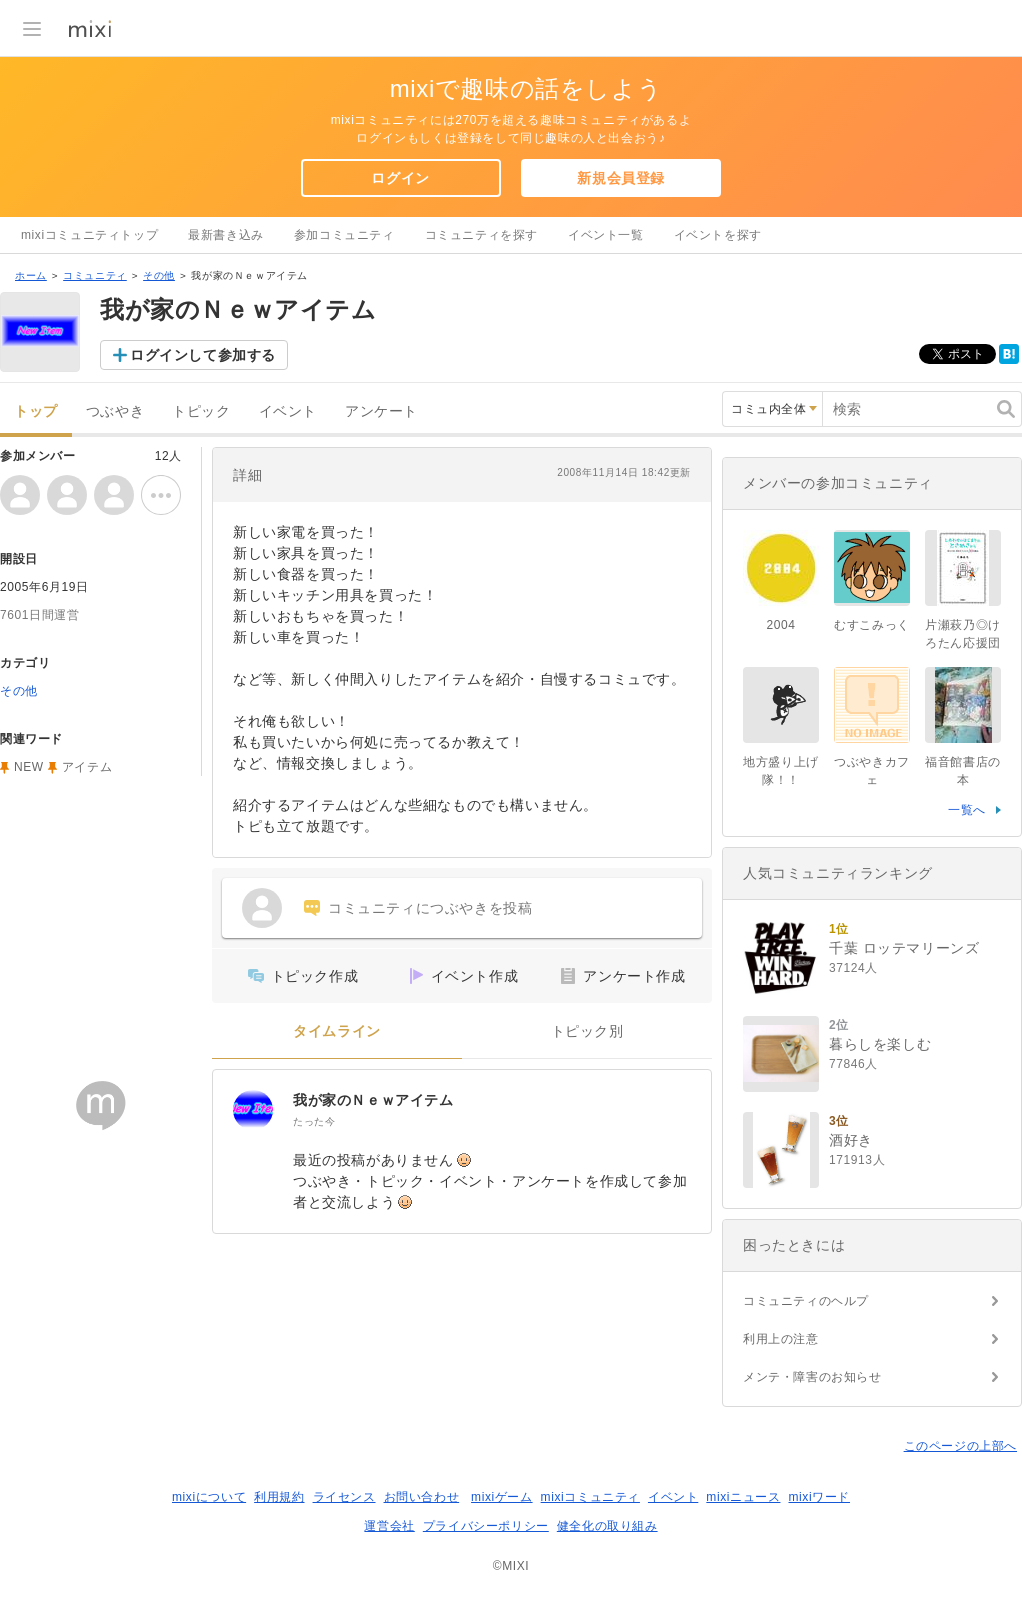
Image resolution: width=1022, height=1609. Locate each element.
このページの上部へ (960, 1446)
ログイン (400, 178)
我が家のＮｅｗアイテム (373, 1100)
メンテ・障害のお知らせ (812, 1377)
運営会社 (389, 1526)
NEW (29, 767)
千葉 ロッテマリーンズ (904, 948)
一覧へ (967, 810)
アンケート (381, 411)
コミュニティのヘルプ (806, 1301)
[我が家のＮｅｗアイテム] (253, 1110)
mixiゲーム (502, 1497)
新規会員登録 (621, 178)
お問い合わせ (422, 1497)
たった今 (314, 1121)
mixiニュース (743, 1497)
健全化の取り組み (607, 1526)
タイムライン (337, 1031)
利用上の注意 (781, 1339)
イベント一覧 (606, 235)
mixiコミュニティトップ (89, 235)
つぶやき (115, 411)
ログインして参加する (203, 355)
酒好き (851, 1140)
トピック (201, 411)
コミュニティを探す (481, 235)
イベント (288, 411)
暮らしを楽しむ (880, 1044)
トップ (36, 411)
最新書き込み (226, 235)
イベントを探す (718, 235)
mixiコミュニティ (590, 1497)
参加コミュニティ (344, 235)
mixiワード (819, 1497)
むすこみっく (872, 625)
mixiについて (209, 1497)
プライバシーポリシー (486, 1526)
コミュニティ (95, 275)
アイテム (87, 767)
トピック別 (587, 1031)
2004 (780, 625)
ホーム (31, 275)
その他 (159, 275)
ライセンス (344, 1497)
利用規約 (279, 1497)
